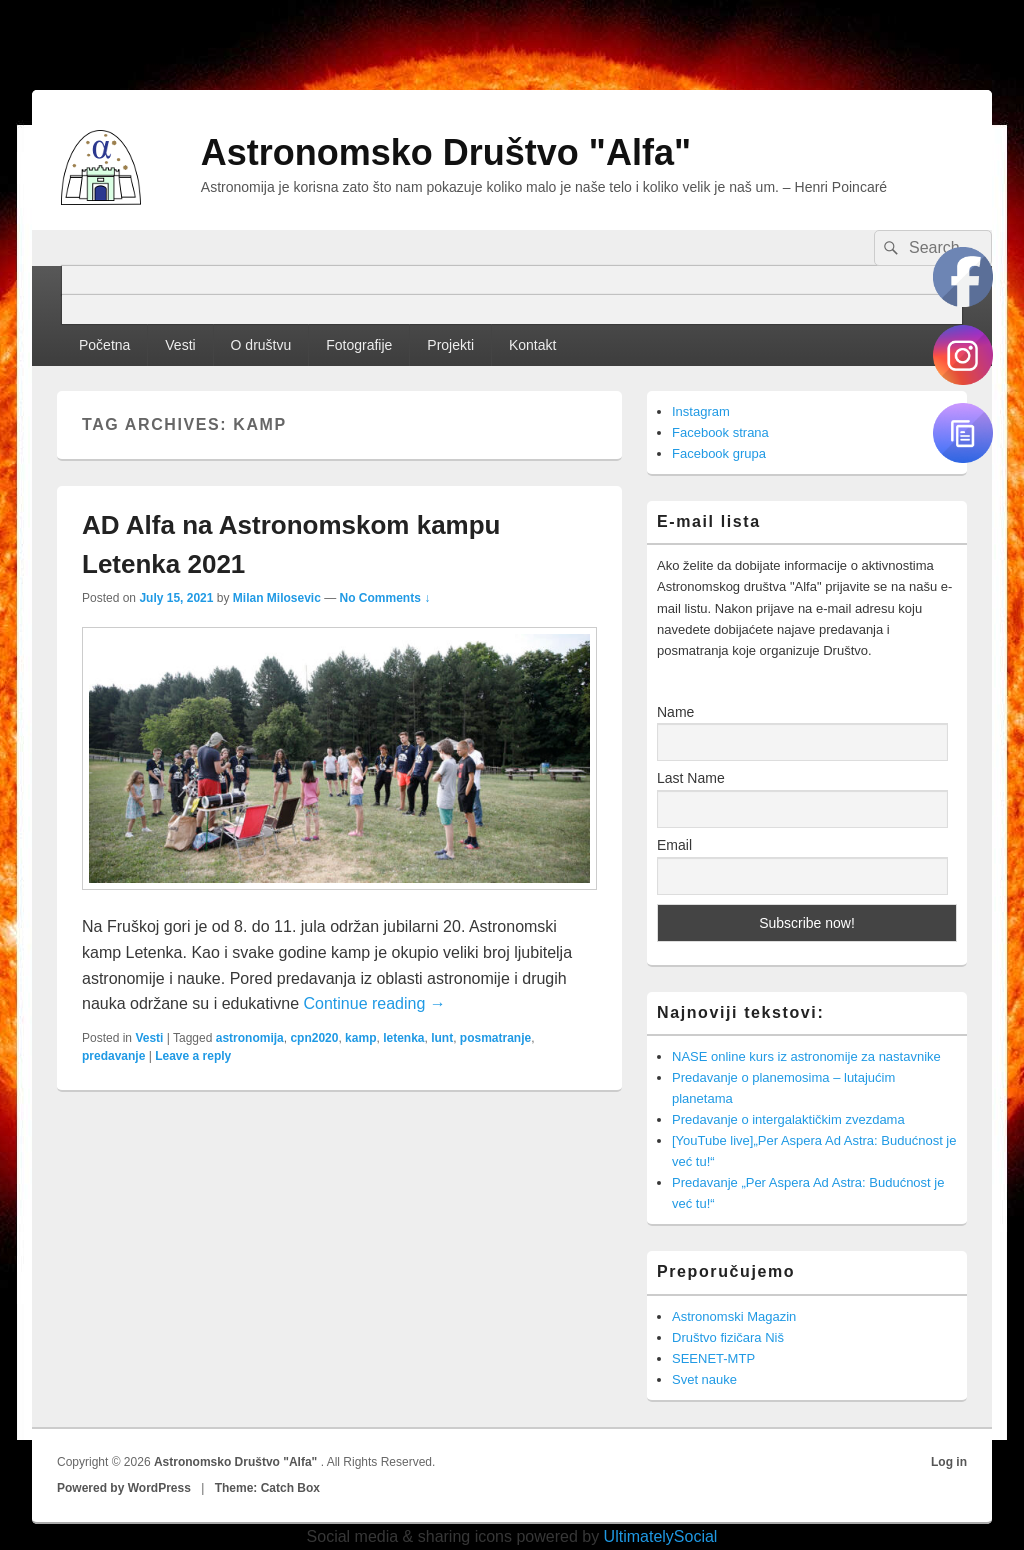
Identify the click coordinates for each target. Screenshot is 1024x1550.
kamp (360, 1038)
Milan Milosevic (277, 598)
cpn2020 (314, 1038)
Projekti (450, 345)
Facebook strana (720, 432)
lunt (442, 1038)
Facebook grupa (719, 453)
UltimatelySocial (661, 1536)
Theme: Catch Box (267, 1488)
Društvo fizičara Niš (728, 1337)
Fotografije (359, 345)
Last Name (691, 778)
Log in (949, 1462)
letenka (403, 1038)
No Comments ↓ (385, 598)
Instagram (701, 411)
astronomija (250, 1038)
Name (675, 712)
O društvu (261, 345)
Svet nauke (704, 1379)
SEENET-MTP (713, 1358)
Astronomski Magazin (734, 1316)
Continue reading (374, 1003)
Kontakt (532, 345)
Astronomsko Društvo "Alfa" (446, 152)
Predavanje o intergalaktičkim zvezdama (788, 1119)
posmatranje (495, 1038)
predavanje (113, 1056)
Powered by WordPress (124, 1488)
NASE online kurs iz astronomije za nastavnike (806, 1056)
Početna (104, 345)
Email (674, 845)
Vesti (180, 345)
